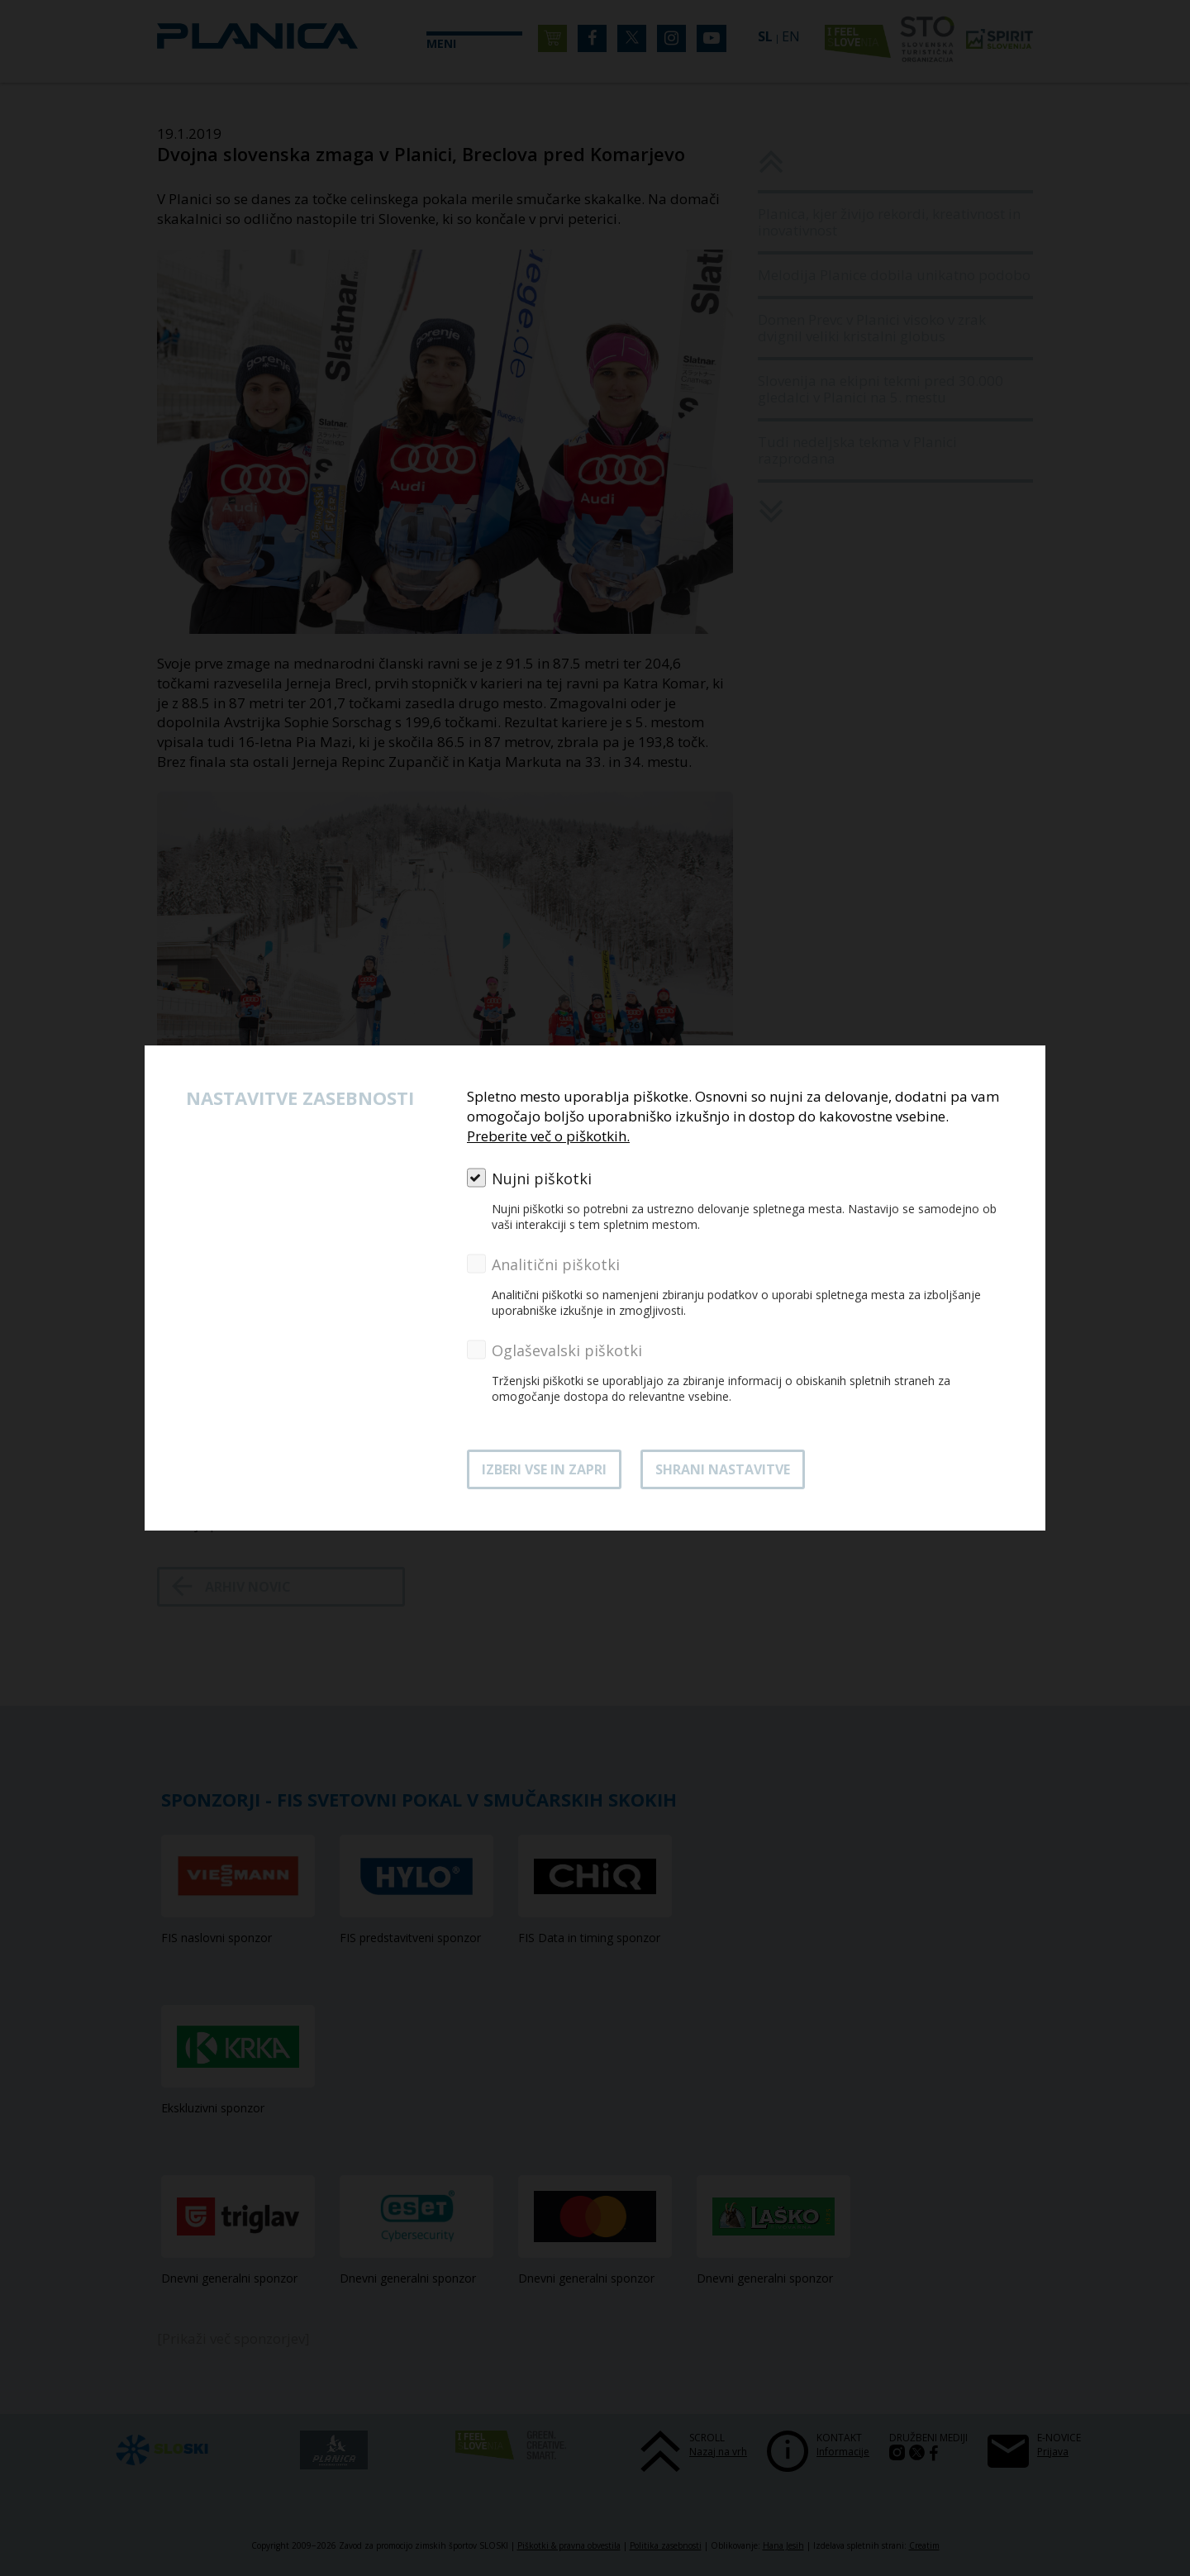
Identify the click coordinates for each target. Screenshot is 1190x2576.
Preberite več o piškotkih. (548, 1135)
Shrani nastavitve (722, 1469)
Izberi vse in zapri (544, 1469)
